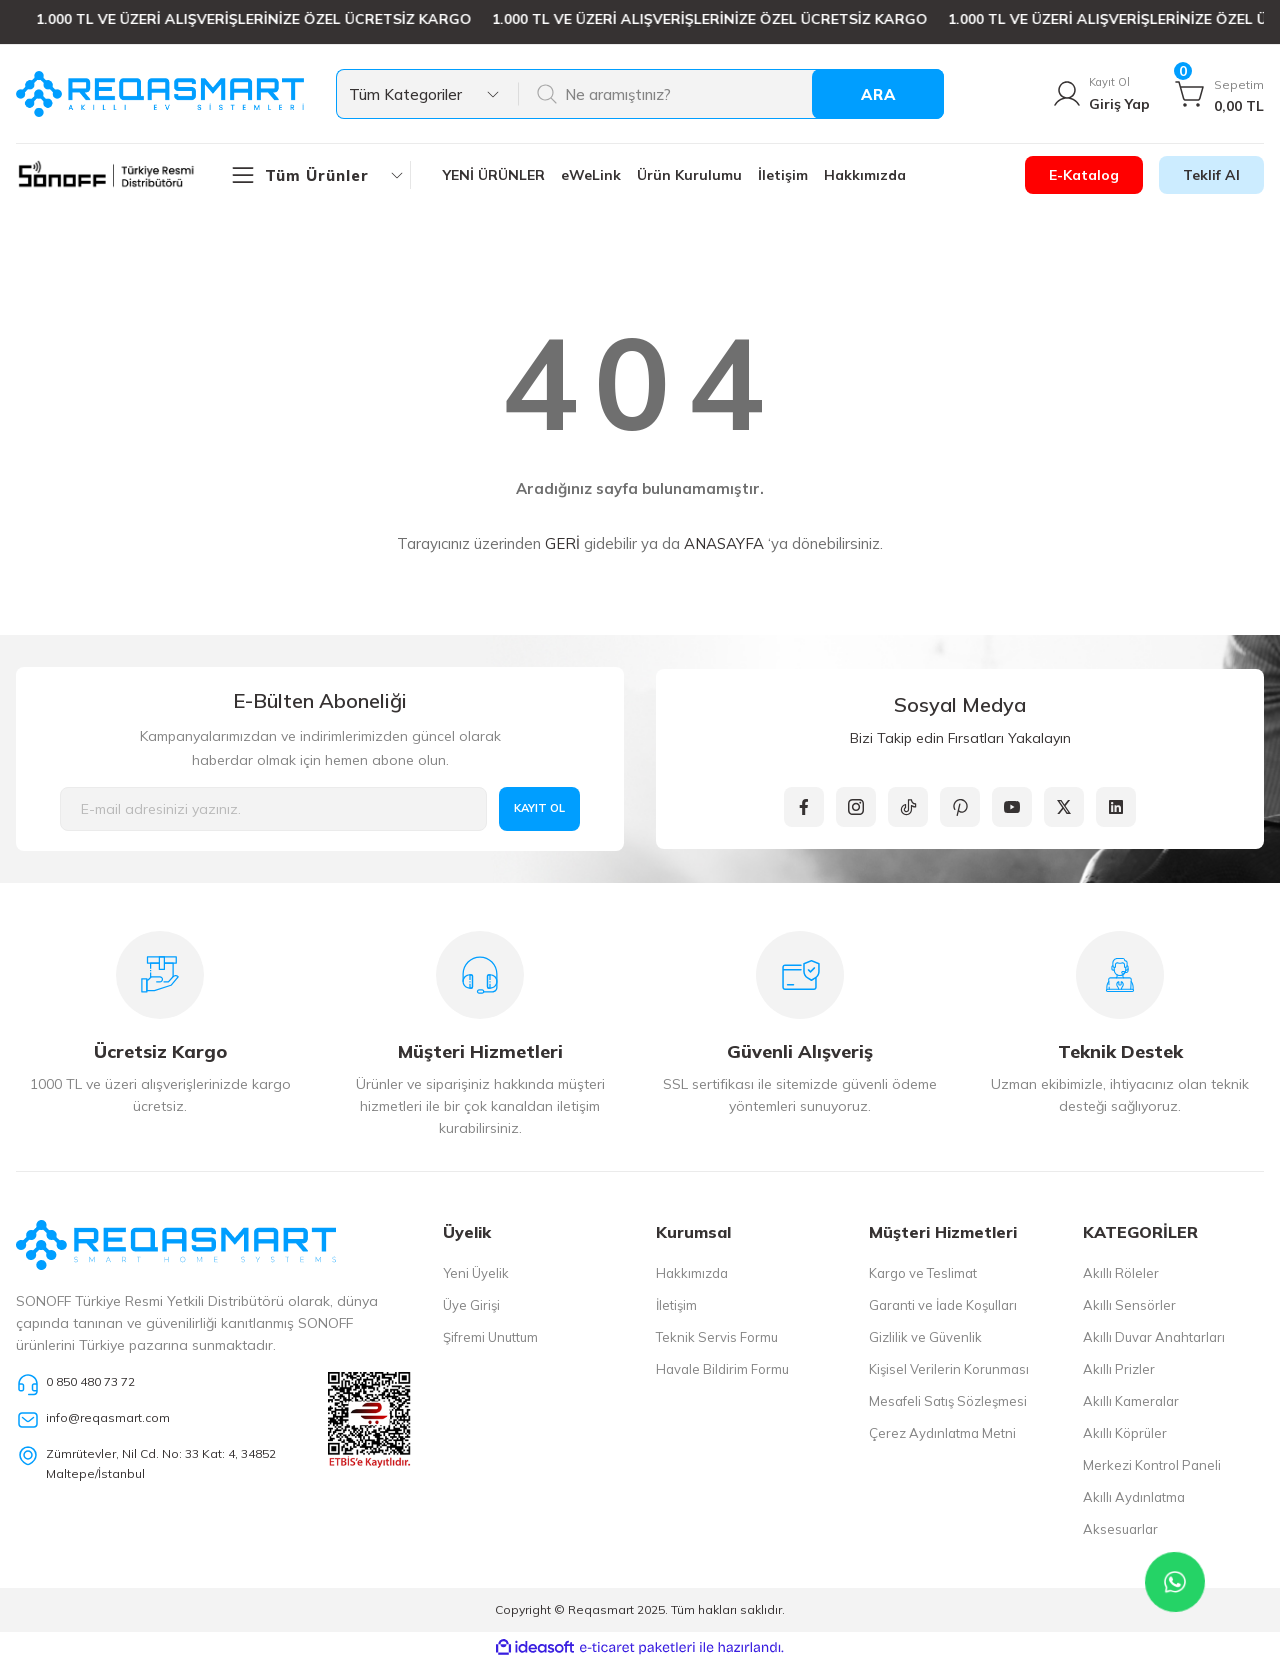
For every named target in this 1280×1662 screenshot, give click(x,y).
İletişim (676, 1305)
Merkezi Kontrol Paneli (1152, 1465)
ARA (878, 94)
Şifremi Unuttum (490, 1337)
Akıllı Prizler (1119, 1369)
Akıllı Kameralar (1131, 1401)
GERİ (562, 543)
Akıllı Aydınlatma (1134, 1497)
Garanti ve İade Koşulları (943, 1305)
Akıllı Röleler (1121, 1273)
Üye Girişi (471, 1305)
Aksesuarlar (1120, 1529)
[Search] (730, 94)
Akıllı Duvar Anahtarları (1154, 1337)
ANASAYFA (724, 543)
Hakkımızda (692, 1273)
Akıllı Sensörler (1129, 1305)
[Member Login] (1099, 94)
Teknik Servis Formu (717, 1337)
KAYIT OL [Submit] (540, 808)
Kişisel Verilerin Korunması (949, 1369)
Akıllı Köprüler (1125, 1433)
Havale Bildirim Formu (722, 1369)
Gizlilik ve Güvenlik (925, 1337)
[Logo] (160, 94)
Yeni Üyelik (476, 1273)
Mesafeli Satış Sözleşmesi (948, 1401)
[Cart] (1219, 94)
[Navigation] (319, 175)
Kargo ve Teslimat (923, 1273)
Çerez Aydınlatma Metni (942, 1433)
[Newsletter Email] (273, 809)
